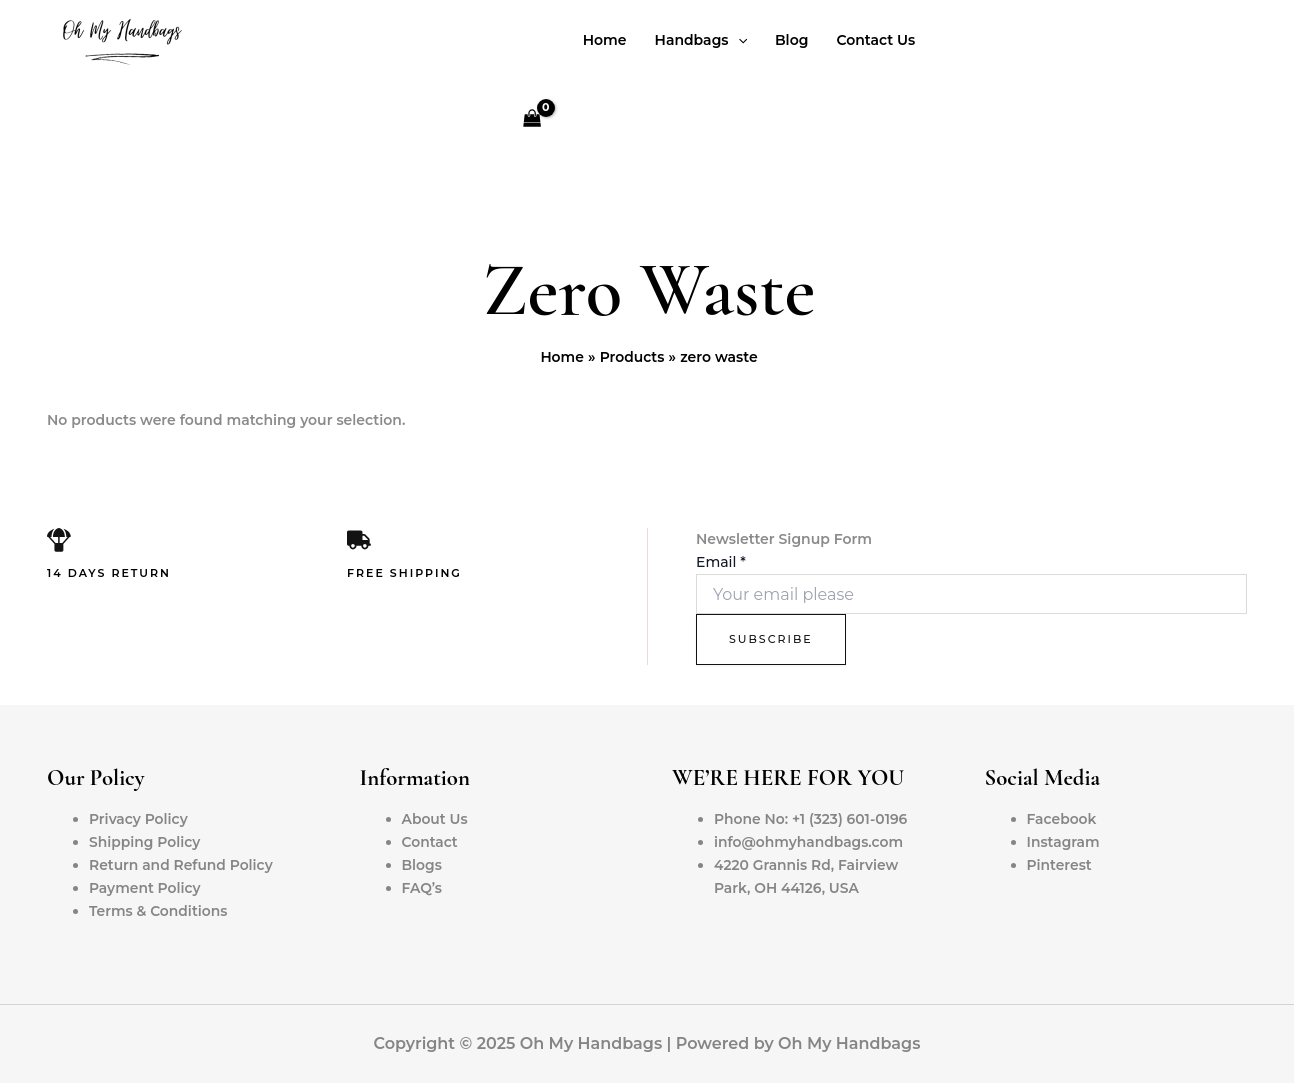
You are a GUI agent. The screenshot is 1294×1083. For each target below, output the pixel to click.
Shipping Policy (145, 842)
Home (605, 40)
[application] (738, 40)
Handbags (701, 40)
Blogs (422, 865)
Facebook (1062, 819)
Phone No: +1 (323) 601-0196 (811, 819)
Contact (430, 842)
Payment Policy (145, 888)
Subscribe (771, 639)
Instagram (1064, 842)
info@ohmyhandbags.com (809, 842)
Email (721, 562)
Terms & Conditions (159, 911)
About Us (435, 819)
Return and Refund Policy (181, 865)
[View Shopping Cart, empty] (531, 120)
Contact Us (875, 40)
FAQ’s (422, 888)
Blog (791, 40)
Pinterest (1060, 865)
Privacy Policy (139, 819)
